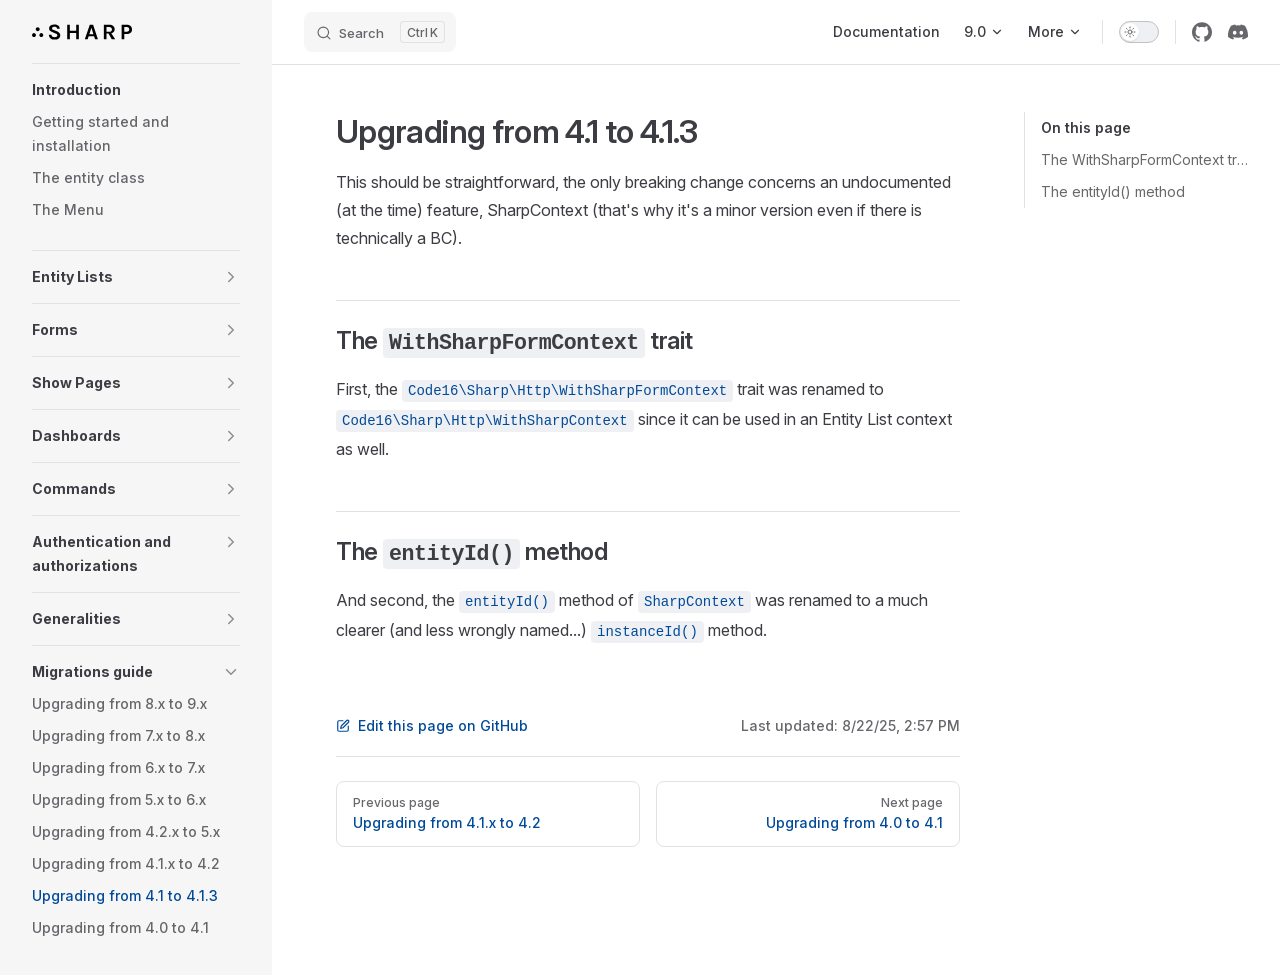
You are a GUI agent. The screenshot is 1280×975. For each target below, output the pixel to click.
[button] (136, 90)
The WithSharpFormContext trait (1144, 159)
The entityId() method (1113, 191)
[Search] (380, 32)
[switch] (1139, 32)
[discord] (1238, 32)
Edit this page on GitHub (432, 725)
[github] (1202, 32)
